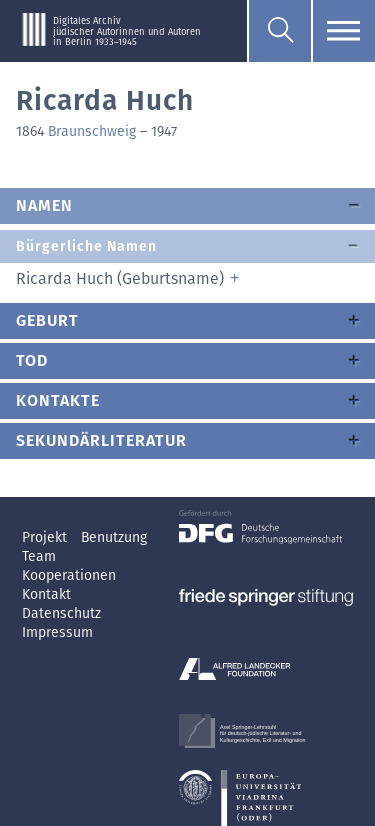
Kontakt (46, 594)
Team (39, 556)
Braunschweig (92, 131)
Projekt (46, 537)
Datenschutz (61, 613)
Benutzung (114, 537)
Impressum (57, 632)
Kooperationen (69, 575)
